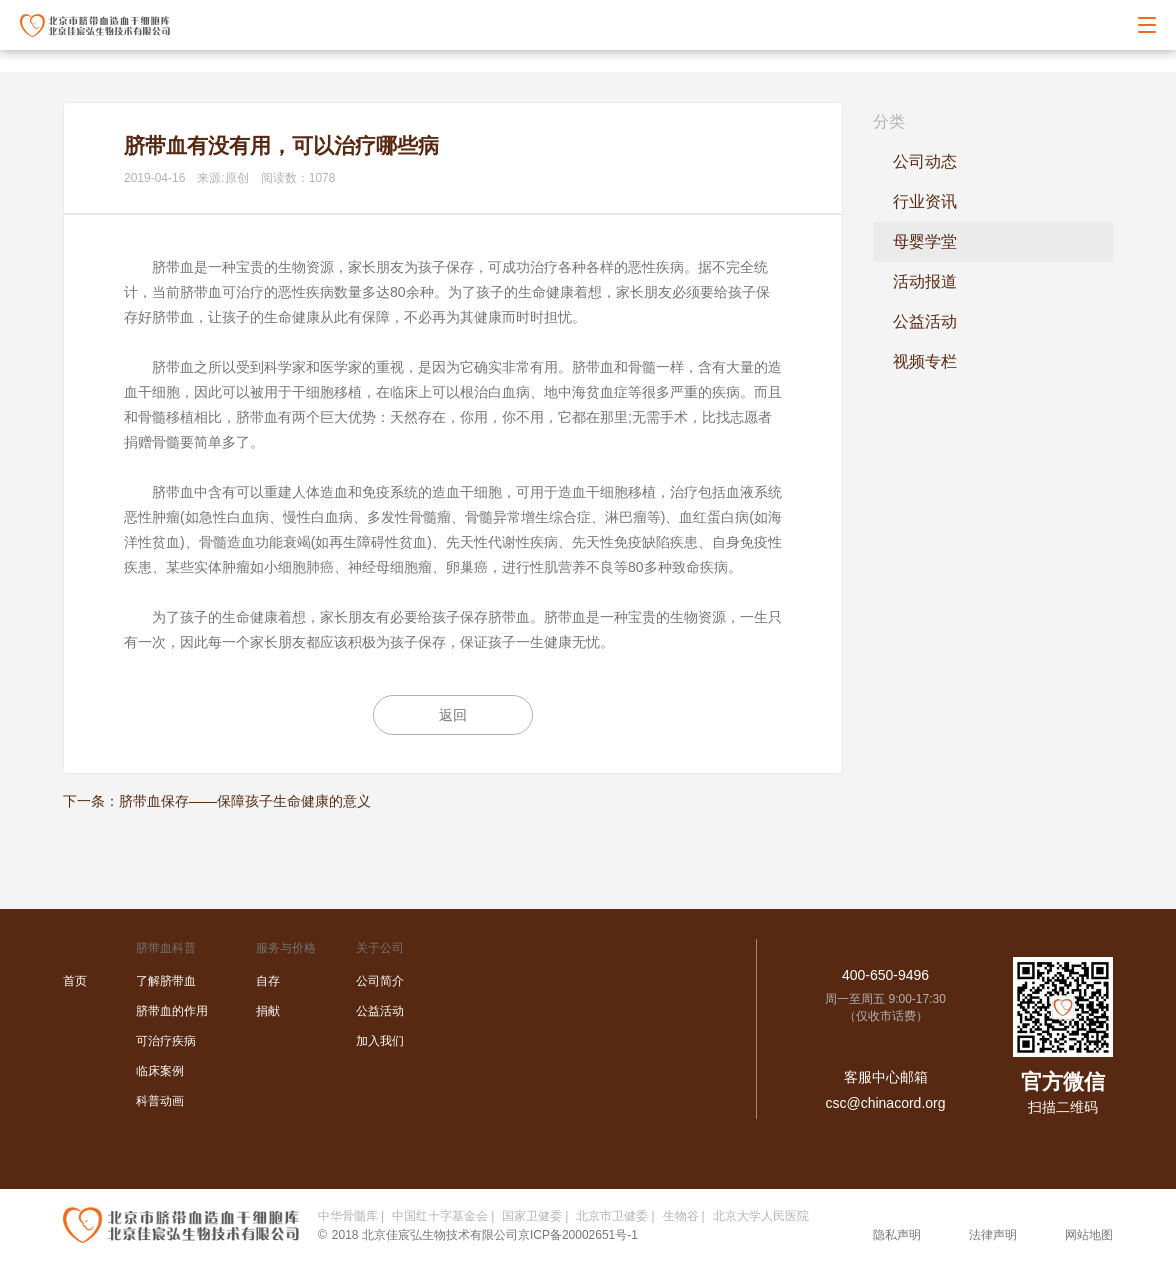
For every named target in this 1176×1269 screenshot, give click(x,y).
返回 (453, 715)
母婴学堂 (925, 241)
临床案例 (160, 1071)
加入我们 (380, 1041)
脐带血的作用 (172, 1011)
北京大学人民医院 (761, 1216)
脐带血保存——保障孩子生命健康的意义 (245, 801)
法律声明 (993, 1235)
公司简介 (380, 981)
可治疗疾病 (166, 1041)
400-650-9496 (885, 975)
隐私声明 (897, 1235)
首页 (75, 981)
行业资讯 (925, 201)
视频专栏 (925, 361)
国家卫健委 (532, 1216)
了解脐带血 (166, 981)
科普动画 (160, 1101)
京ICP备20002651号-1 (578, 1235)
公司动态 (925, 161)
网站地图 (1089, 1235)
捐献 (268, 1011)
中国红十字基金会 (440, 1216)
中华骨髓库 (348, 1216)
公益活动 (925, 321)
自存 (268, 981)
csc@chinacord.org (885, 1103)
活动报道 (925, 281)
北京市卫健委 (612, 1216)
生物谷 (681, 1216)
